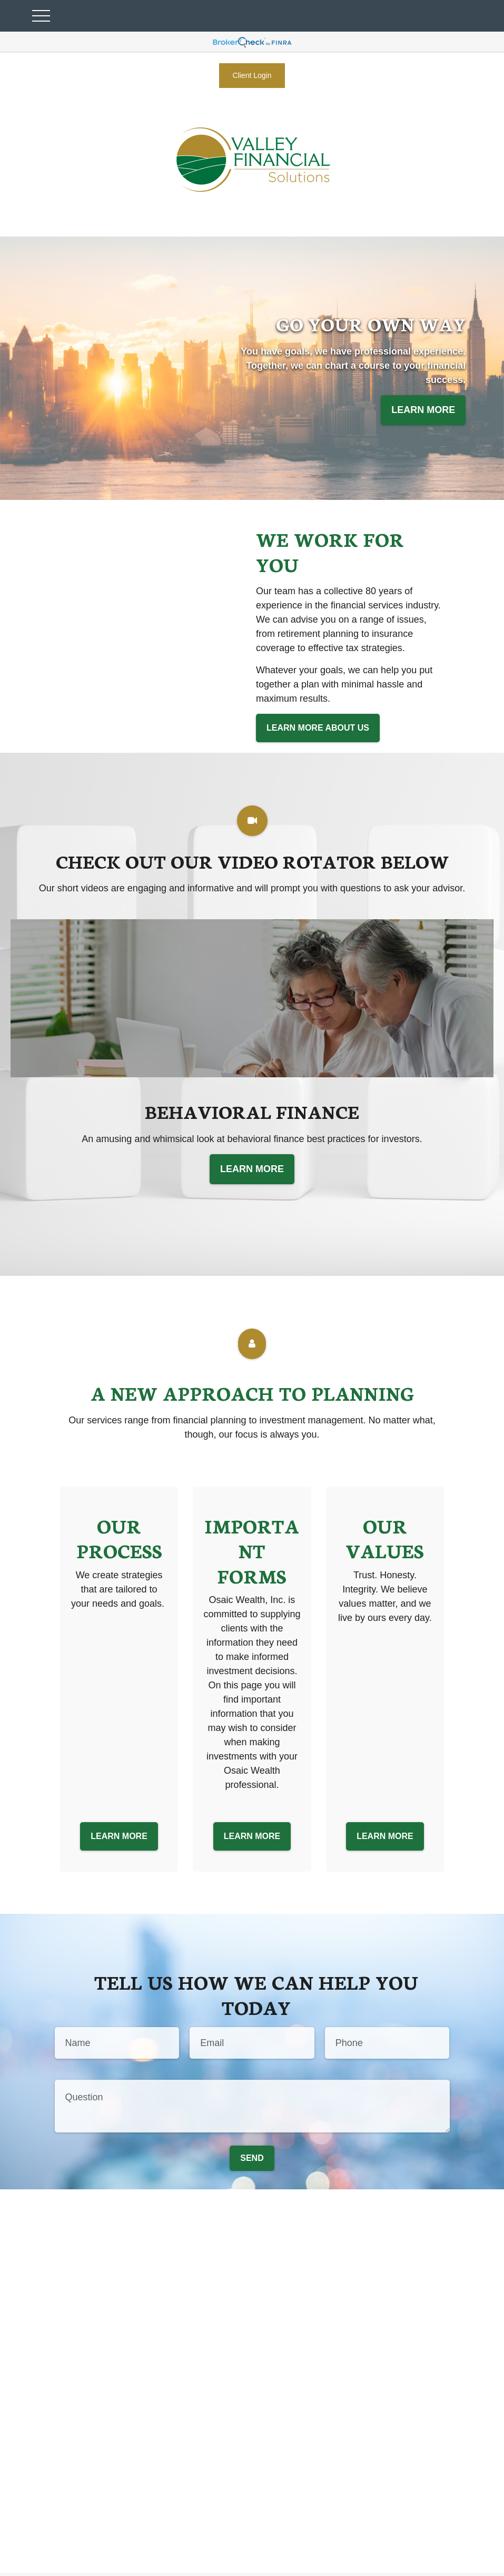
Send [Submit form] (251, 2158)
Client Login (252, 75)
